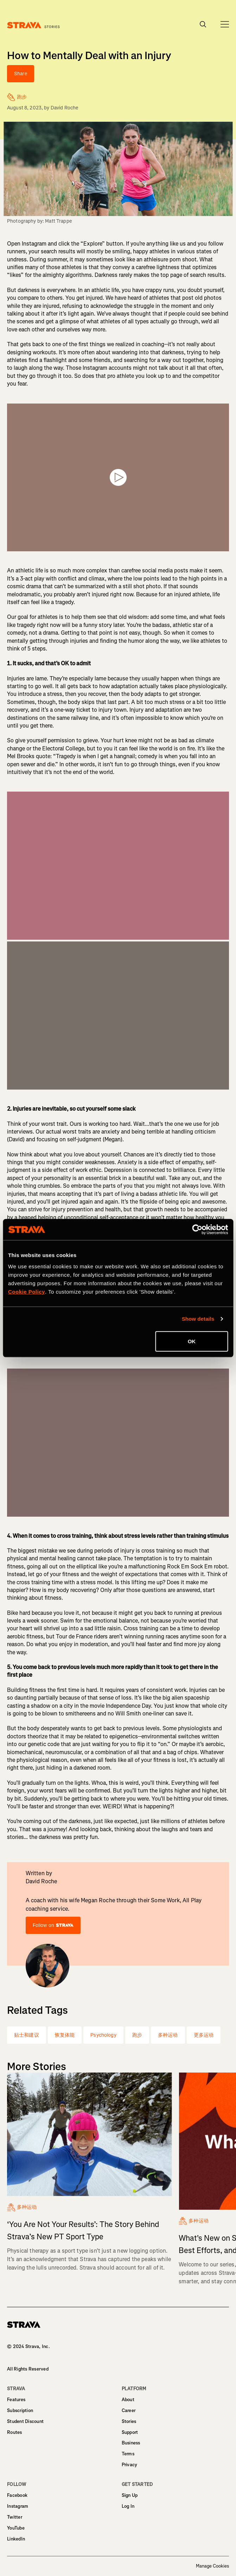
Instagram (17, 2506)
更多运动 (204, 2035)
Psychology (103, 2035)
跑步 (137, 2035)
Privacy (130, 2465)
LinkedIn (16, 2539)
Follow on (53, 1925)
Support (130, 2432)
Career (129, 2410)
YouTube (16, 2528)
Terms (128, 2454)
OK (192, 1341)
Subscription (20, 2410)
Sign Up (130, 2495)
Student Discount (25, 2421)
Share (20, 73)
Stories (129, 2421)
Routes (14, 2432)
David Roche (64, 107)
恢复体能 (65, 2035)
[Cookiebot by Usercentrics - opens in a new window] (197, 1229)
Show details (198, 1319)
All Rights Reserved (28, 2369)
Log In (128, 2506)
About (128, 2400)
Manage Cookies (212, 2566)
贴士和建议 (26, 2035)
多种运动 (168, 2035)
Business (131, 2443)
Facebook (17, 2495)
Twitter (14, 2517)
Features (16, 2400)
